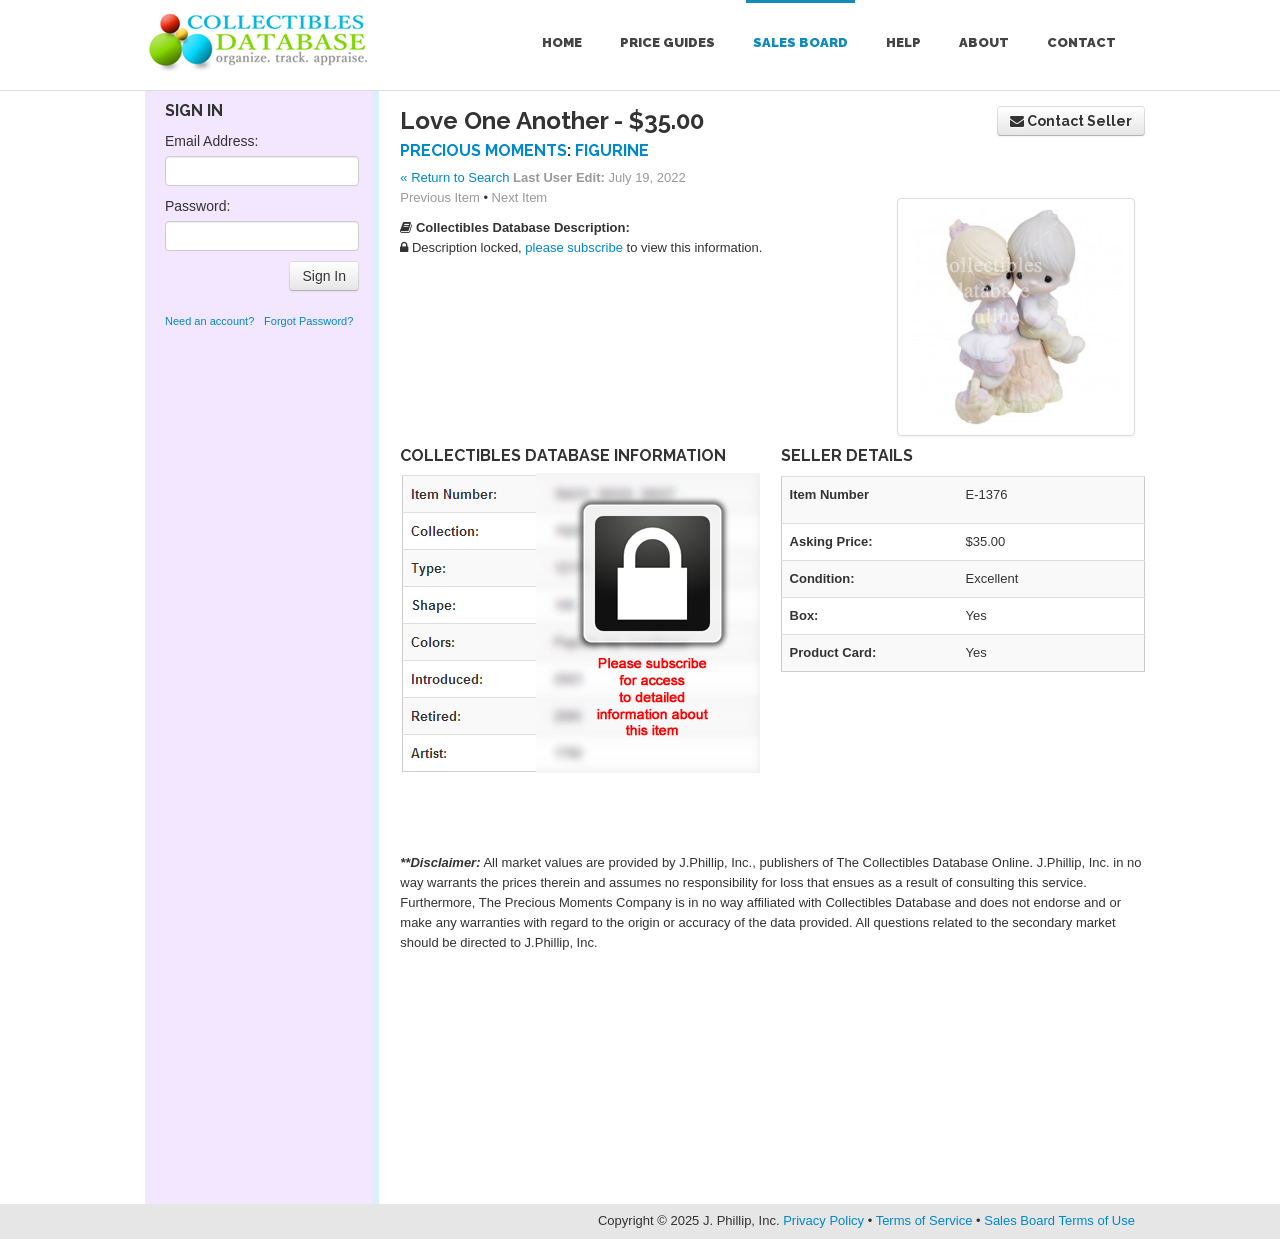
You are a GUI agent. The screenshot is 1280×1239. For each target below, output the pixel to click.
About (984, 42)
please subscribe (574, 247)
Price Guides (667, 42)
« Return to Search (454, 177)
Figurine (612, 150)
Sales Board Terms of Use (1059, 1220)
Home (562, 42)
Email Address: (211, 141)
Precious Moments (483, 150)
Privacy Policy (823, 1220)
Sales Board (800, 42)
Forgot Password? (308, 321)
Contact (1081, 42)
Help (903, 42)
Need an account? (209, 321)
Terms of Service (924, 1220)
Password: (197, 206)
